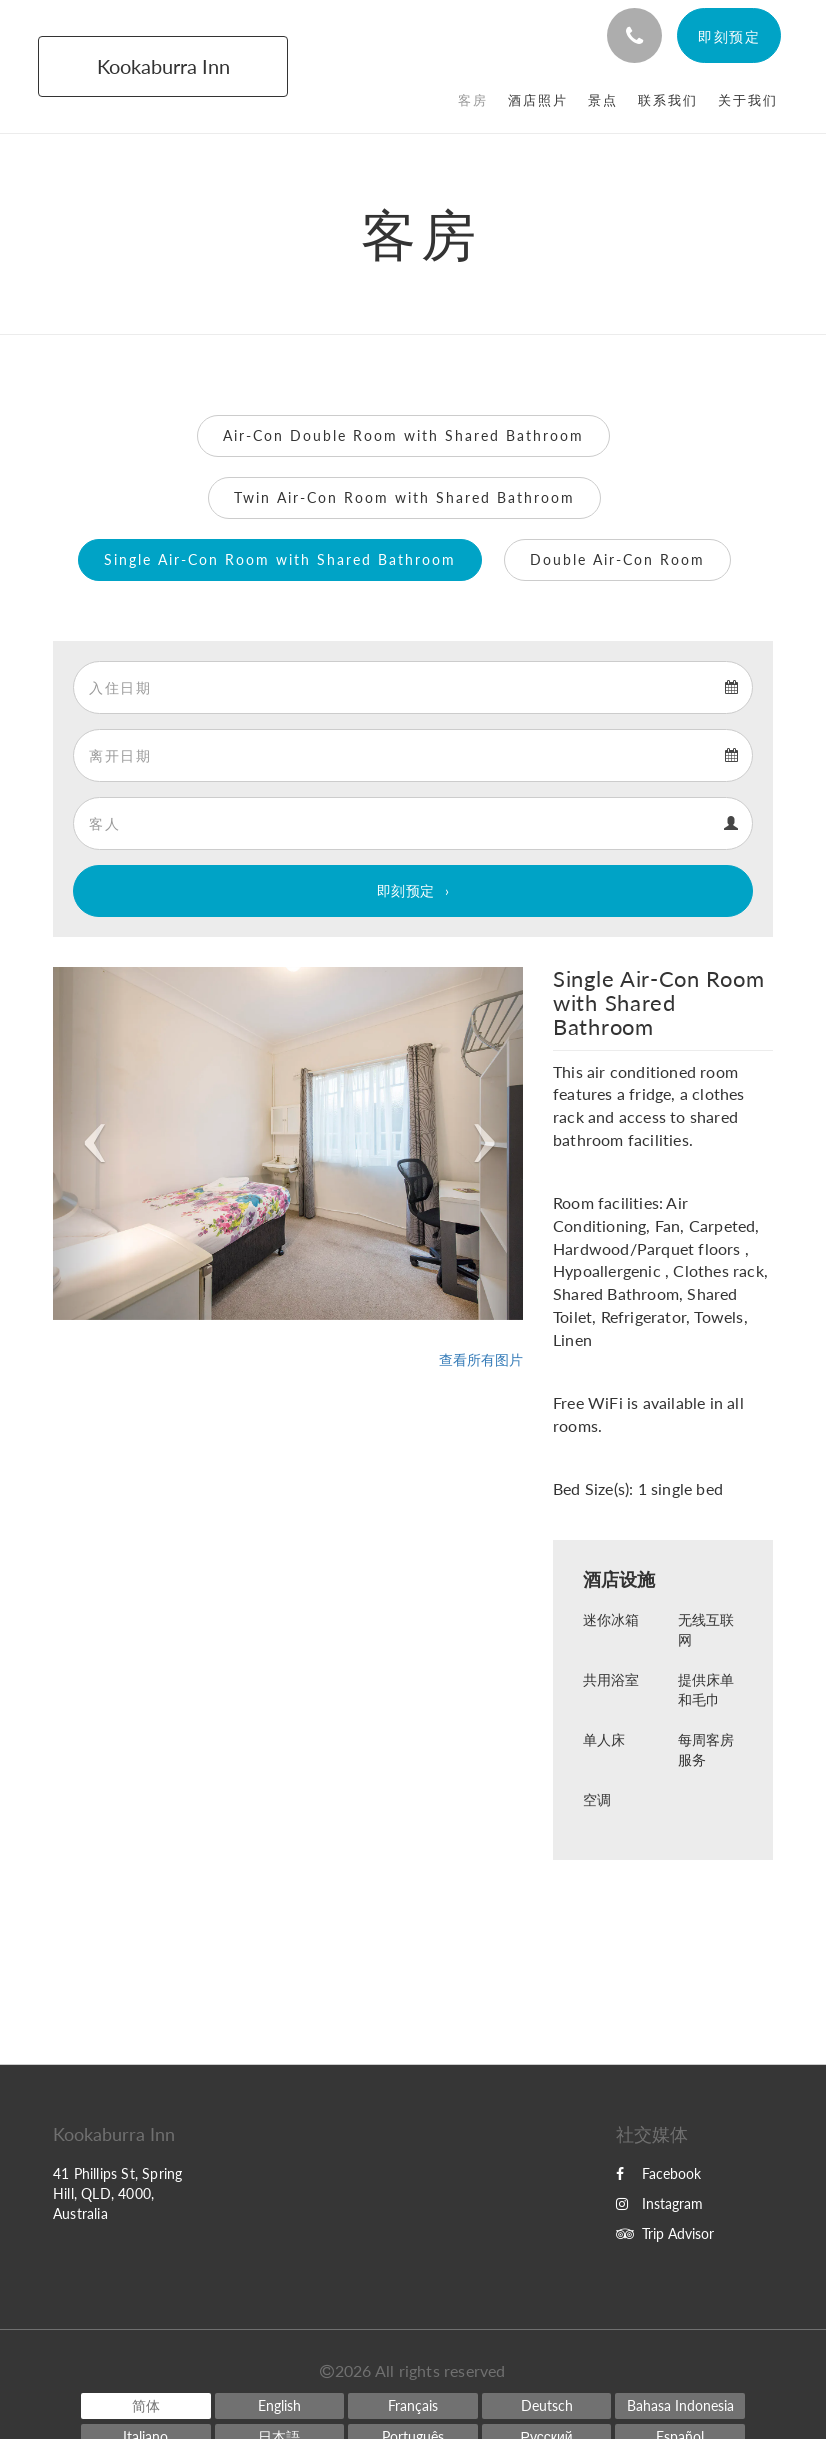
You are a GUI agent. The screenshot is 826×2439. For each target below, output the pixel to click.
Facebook (658, 2173)
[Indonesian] (680, 2406)
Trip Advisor (665, 2233)
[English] (280, 2406)
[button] (88, 1143)
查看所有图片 (481, 1359)
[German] (547, 2406)
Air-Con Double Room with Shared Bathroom (403, 435)
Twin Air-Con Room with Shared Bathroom (404, 497)
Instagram (659, 2203)
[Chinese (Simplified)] (146, 2406)
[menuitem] (473, 100)
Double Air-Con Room (617, 559)
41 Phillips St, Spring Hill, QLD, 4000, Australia (117, 2193)
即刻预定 (406, 890)
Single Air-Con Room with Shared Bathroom (280, 559)
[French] (413, 2406)
